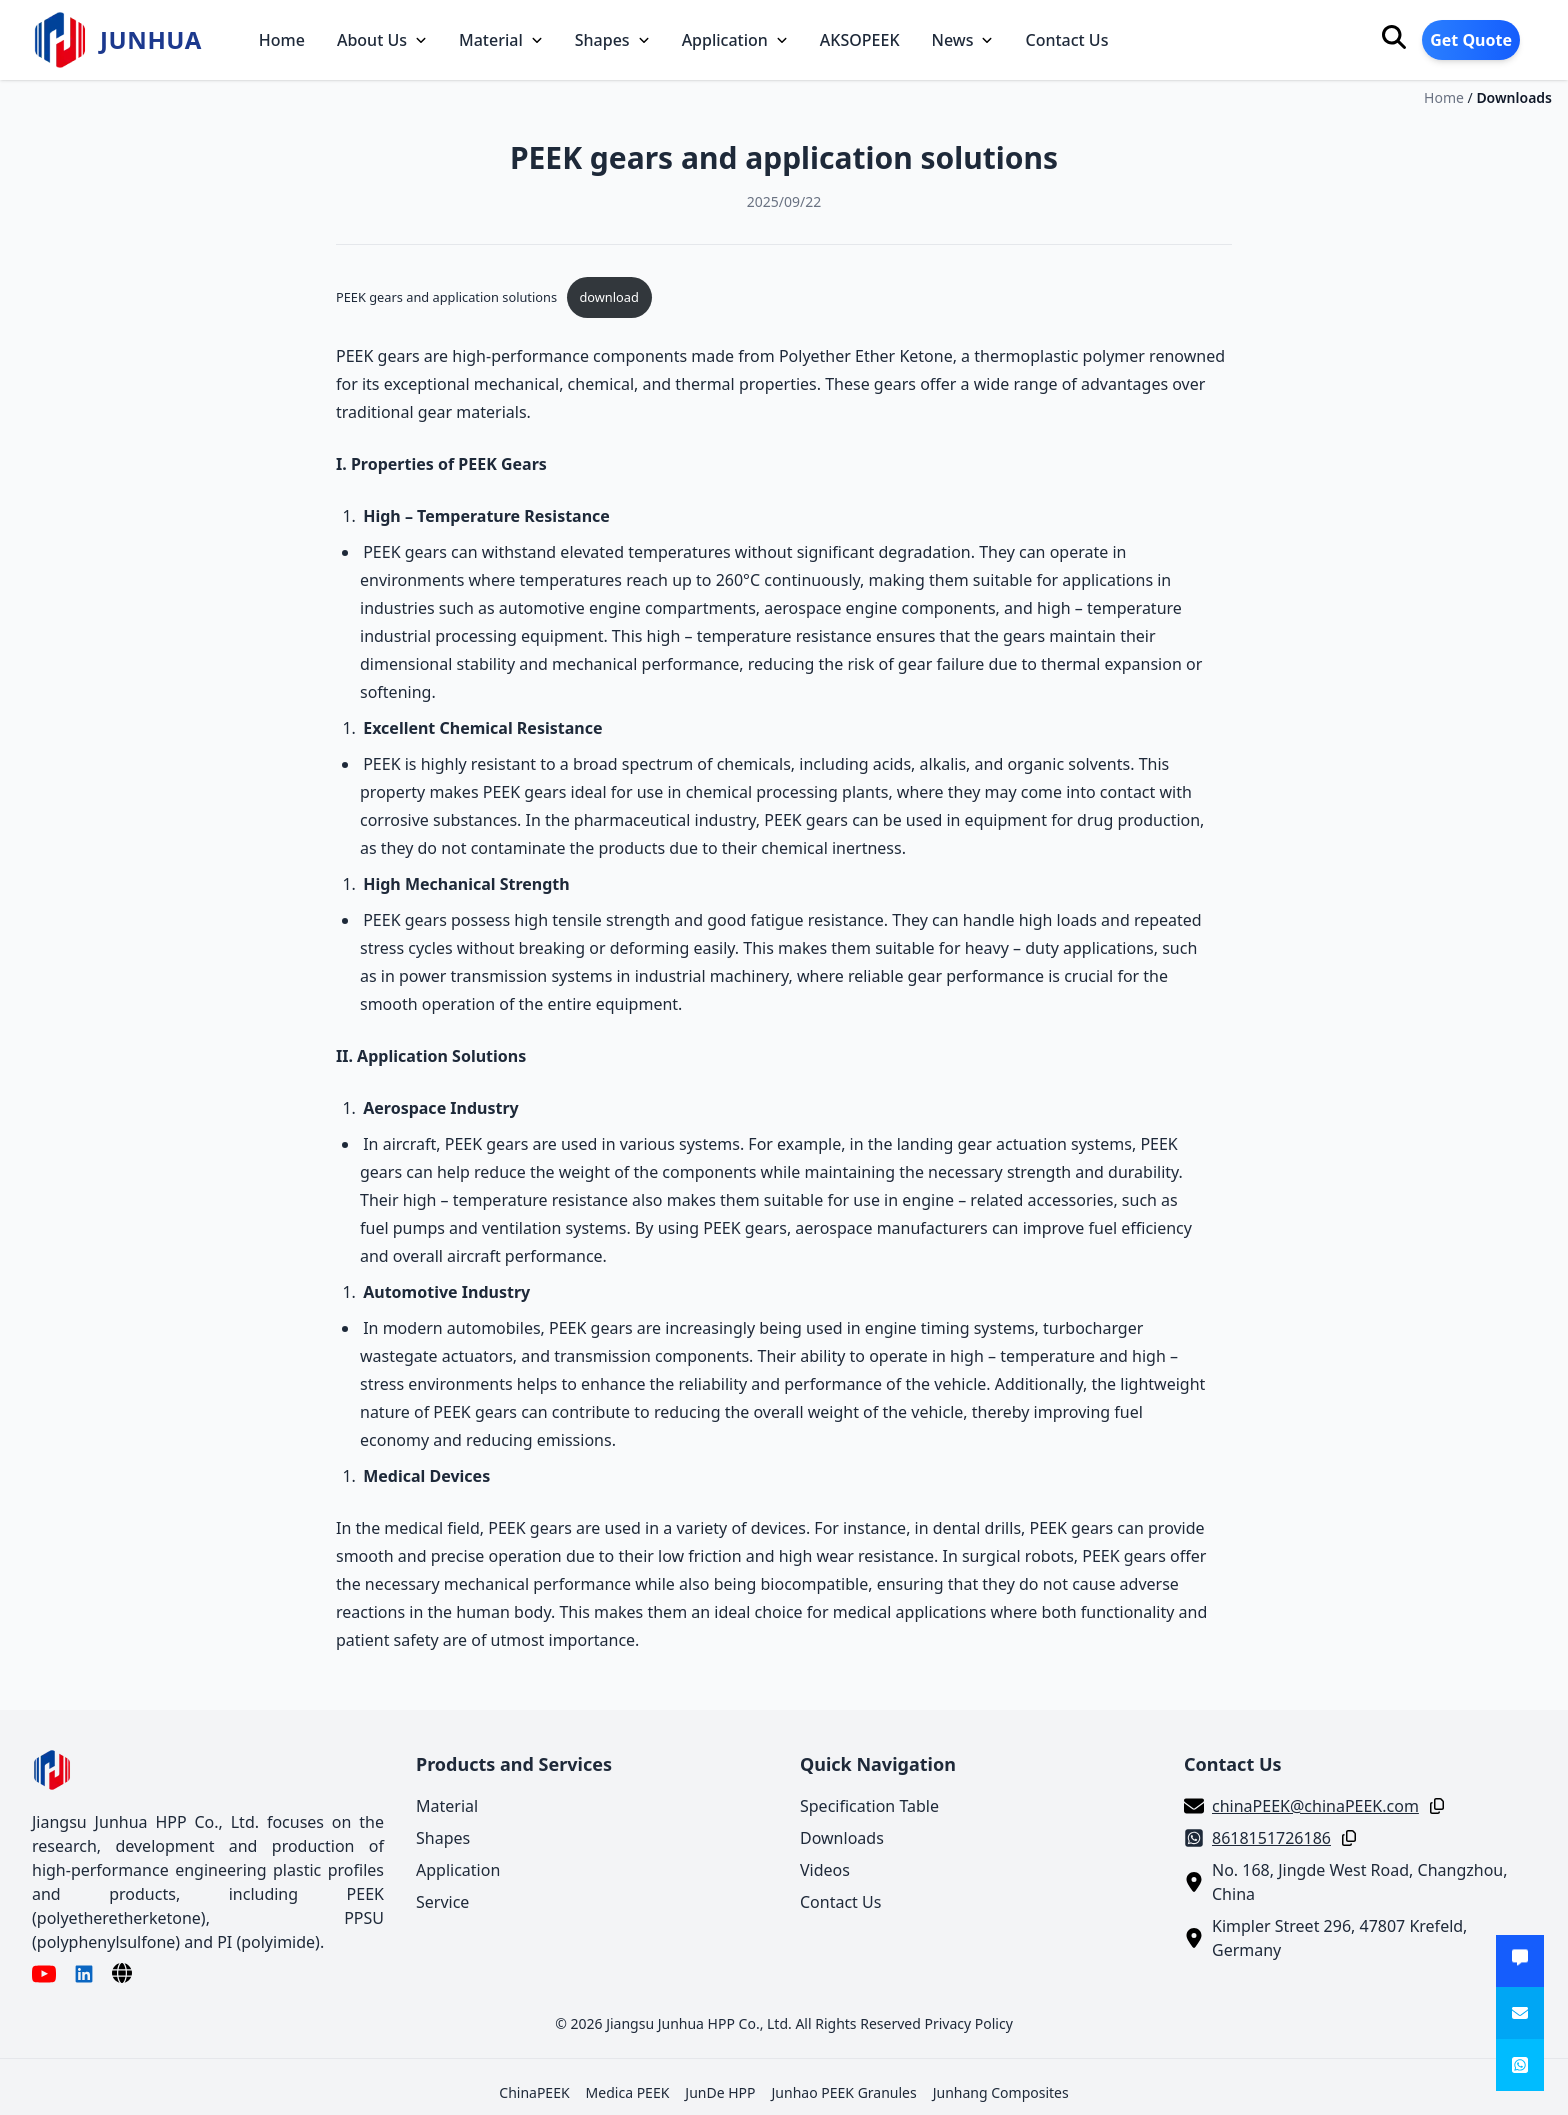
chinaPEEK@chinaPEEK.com (1315, 1806)
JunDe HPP (720, 2092)
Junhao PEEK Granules (844, 2092)
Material (501, 40)
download (608, 297)
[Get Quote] (1520, 1961)
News (963, 40)
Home (282, 40)
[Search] (1394, 37)
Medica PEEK (628, 2092)
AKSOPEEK (860, 40)
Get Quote (1471, 40)
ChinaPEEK (534, 2092)
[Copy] (1433, 1806)
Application (735, 40)
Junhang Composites (1001, 2092)
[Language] (122, 1973)
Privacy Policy (968, 2023)
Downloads (1514, 97)
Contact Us (1066, 40)
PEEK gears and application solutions (446, 297)
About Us (382, 40)
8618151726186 (1271, 1838)
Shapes (612, 40)
